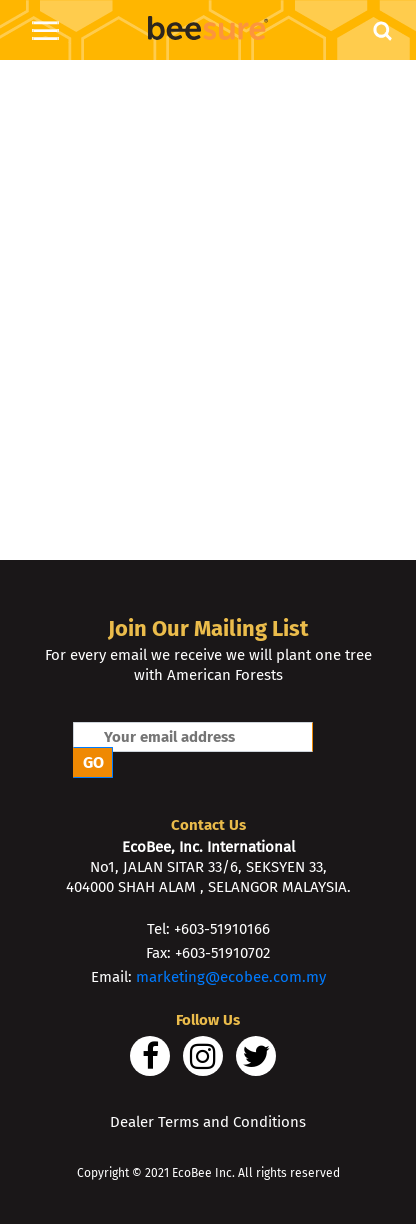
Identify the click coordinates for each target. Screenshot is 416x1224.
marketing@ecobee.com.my (231, 977)
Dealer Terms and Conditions (208, 1122)
